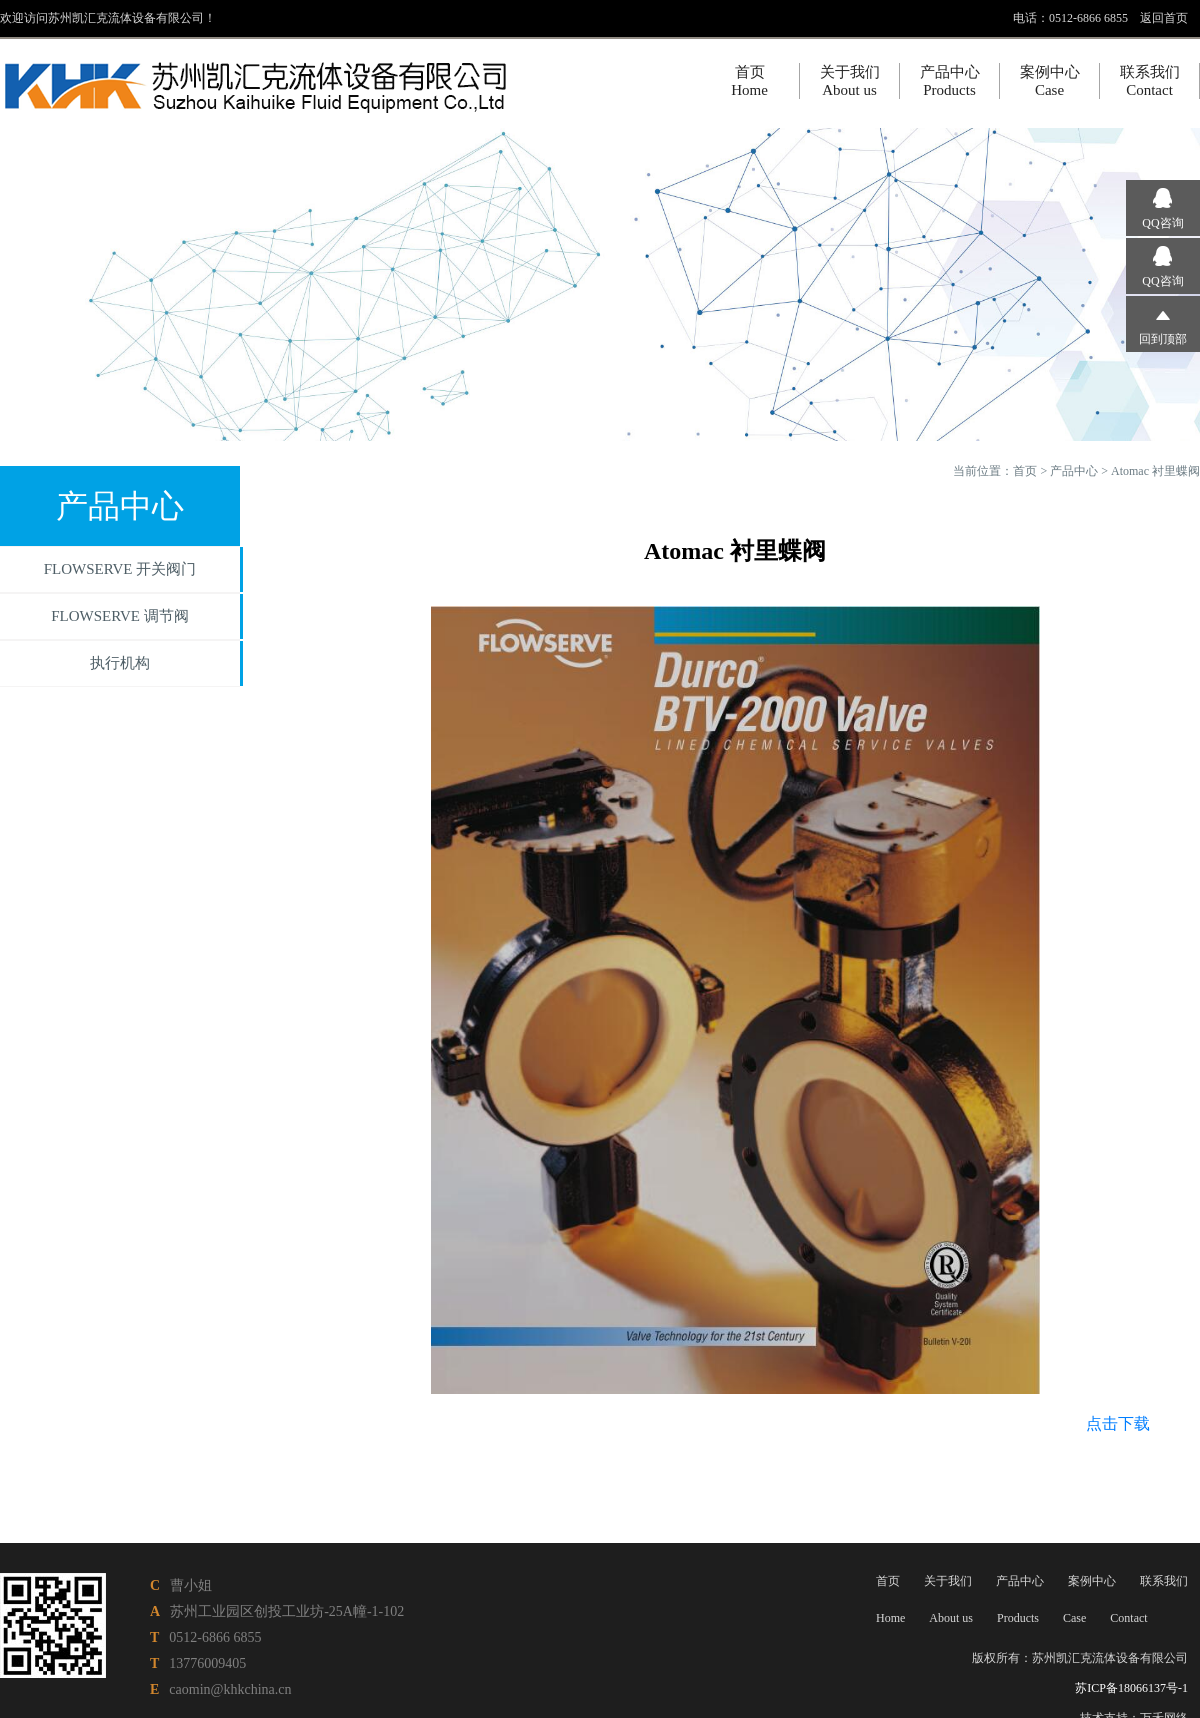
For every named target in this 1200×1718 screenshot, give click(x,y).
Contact (1128, 1618)
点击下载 (1118, 1423)
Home (890, 1618)
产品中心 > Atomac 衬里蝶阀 (1125, 471)
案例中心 (1092, 1581)
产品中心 (1020, 1581)
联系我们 (1164, 1581)
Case (1074, 1618)
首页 (1025, 471)
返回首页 (1164, 18)
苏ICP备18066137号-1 (1131, 1688)
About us (951, 1618)
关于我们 (948, 1581)
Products (1018, 1618)
